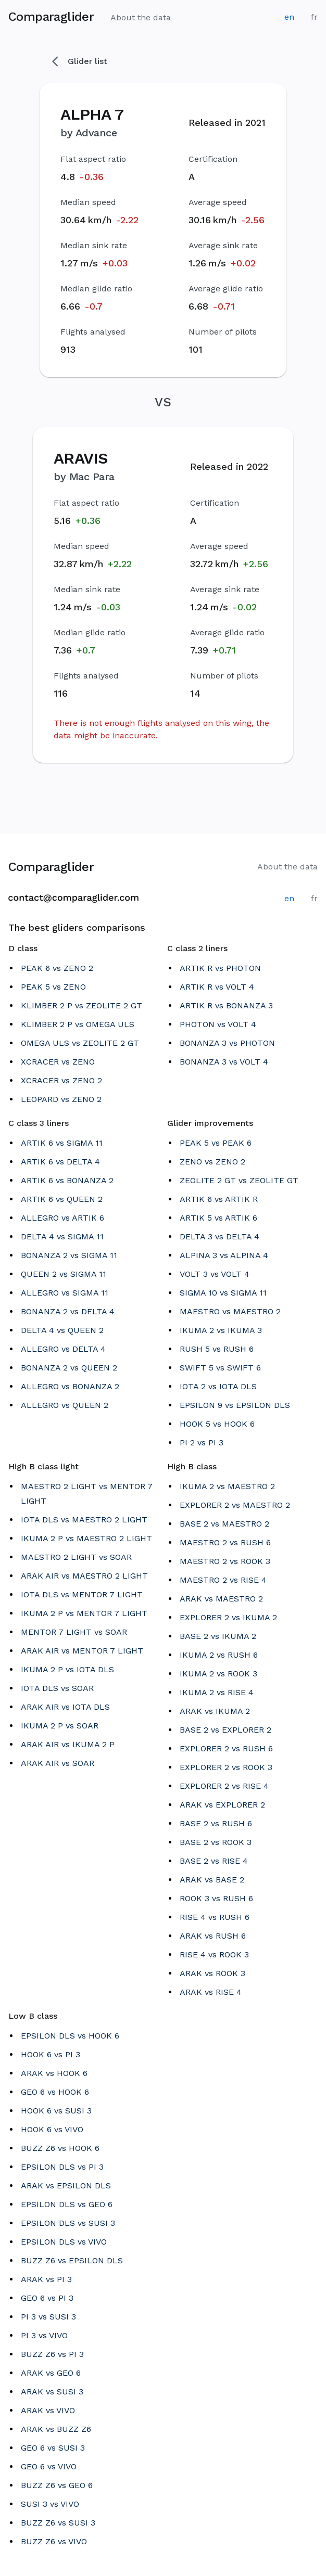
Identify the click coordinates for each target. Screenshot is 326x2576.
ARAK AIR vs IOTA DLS (65, 1707)
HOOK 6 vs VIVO (52, 2129)
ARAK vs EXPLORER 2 (222, 1805)
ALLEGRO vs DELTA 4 (63, 1349)
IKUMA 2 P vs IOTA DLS (67, 1669)
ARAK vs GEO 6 (51, 2373)
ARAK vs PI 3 (46, 2279)
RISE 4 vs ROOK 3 (214, 1954)
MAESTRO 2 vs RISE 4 (223, 1580)
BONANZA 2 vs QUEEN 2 (69, 1368)
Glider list (79, 61)
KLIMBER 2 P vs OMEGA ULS (77, 1024)
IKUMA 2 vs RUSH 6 (219, 1655)
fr (314, 17)
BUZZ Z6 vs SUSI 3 (58, 2523)
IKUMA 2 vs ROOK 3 (218, 1673)
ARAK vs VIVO (48, 2410)
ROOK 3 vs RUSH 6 (216, 1898)
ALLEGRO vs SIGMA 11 (64, 1293)
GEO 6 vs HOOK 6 (55, 2092)
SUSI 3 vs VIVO (50, 2504)
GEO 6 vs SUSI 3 (53, 2448)
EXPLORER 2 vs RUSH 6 (226, 1748)
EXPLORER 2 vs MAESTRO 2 (235, 1505)
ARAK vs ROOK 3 (212, 1973)
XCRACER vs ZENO (58, 1062)
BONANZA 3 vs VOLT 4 (224, 1062)
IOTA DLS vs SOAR (57, 1688)
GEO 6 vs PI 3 (47, 2298)
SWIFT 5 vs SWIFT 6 (220, 1368)
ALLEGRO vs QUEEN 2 (64, 1405)
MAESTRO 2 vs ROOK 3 (225, 1561)
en (289, 17)
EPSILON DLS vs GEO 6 (66, 2204)
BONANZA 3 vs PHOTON (227, 1043)
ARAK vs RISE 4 (211, 1992)
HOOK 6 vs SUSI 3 (56, 2111)
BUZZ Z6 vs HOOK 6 (60, 2148)
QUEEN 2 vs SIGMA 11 (63, 1274)
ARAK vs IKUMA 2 (215, 1711)
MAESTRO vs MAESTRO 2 (230, 1311)
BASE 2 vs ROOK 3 (216, 1842)
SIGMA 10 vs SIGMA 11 (223, 1293)
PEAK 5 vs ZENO (53, 987)
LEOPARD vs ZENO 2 (61, 1099)
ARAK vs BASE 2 (212, 1880)
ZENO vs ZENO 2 (212, 1162)
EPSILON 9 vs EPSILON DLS (235, 1405)
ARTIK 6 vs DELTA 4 (60, 1162)
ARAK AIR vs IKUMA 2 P (68, 1744)
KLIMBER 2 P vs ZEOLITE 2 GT (81, 1005)
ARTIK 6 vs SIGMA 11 (62, 1143)
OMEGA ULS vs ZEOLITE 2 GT (80, 1043)
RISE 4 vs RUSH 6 (214, 1917)
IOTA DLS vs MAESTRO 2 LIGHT (84, 1519)
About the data (140, 17)
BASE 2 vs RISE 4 (214, 1861)
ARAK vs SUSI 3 (52, 2391)
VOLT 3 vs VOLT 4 (214, 1274)
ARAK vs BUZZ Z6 (56, 2429)
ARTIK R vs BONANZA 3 (226, 1005)
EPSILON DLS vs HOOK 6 (70, 2036)
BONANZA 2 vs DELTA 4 (68, 1311)
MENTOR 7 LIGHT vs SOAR (74, 1632)
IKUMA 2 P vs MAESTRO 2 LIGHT (86, 1538)
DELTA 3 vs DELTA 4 (219, 1236)
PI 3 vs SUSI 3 (48, 2317)
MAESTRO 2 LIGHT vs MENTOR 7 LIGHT (87, 1493)
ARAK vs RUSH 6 (213, 1936)
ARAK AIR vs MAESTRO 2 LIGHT (84, 1576)
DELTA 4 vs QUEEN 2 (62, 1330)
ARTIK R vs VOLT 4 (217, 987)
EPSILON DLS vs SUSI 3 (68, 2223)
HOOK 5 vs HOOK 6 (217, 1424)
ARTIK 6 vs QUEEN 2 (62, 1199)
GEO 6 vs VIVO (49, 2466)
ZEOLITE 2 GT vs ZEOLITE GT (239, 1180)
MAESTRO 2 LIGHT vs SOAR (76, 1557)
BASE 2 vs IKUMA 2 (218, 1636)
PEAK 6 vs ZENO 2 (57, 968)
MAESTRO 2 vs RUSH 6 (225, 1542)
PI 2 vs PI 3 (201, 1442)
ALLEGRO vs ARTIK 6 (62, 1218)
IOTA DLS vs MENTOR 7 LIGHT (82, 1594)
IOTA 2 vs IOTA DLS (218, 1386)
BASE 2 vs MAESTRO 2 (224, 1524)
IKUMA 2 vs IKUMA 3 (221, 1330)
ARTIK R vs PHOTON (220, 968)
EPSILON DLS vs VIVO (64, 2242)
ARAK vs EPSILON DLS (66, 2185)
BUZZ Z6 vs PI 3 (52, 2354)
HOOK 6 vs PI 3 (50, 2054)
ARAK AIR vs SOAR (57, 1763)
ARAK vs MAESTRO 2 (221, 1599)
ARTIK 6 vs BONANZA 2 (67, 1180)
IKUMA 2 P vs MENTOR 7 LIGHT (84, 1613)
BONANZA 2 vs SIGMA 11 (69, 1255)
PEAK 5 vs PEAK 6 (216, 1143)
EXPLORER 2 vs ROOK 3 (226, 1767)
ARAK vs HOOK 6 (54, 2073)
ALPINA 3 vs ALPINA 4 (224, 1255)
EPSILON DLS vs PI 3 (62, 2167)
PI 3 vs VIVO (44, 2335)
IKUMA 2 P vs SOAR (59, 1726)
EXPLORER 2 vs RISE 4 (224, 1786)
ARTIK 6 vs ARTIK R (219, 1199)
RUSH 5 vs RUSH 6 (217, 1349)
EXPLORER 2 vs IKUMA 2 (228, 1617)
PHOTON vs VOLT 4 (218, 1024)
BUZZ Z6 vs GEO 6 (57, 2485)
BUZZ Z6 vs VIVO (54, 2541)
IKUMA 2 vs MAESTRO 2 (227, 1486)
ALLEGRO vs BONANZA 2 (70, 1386)
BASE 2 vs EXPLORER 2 (225, 1730)
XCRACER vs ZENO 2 (61, 1080)
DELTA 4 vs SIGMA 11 (62, 1236)
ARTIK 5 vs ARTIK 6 (218, 1218)
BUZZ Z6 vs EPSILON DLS (72, 2260)
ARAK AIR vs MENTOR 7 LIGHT (82, 1651)
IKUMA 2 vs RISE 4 (217, 1692)
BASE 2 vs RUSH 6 (216, 1823)
